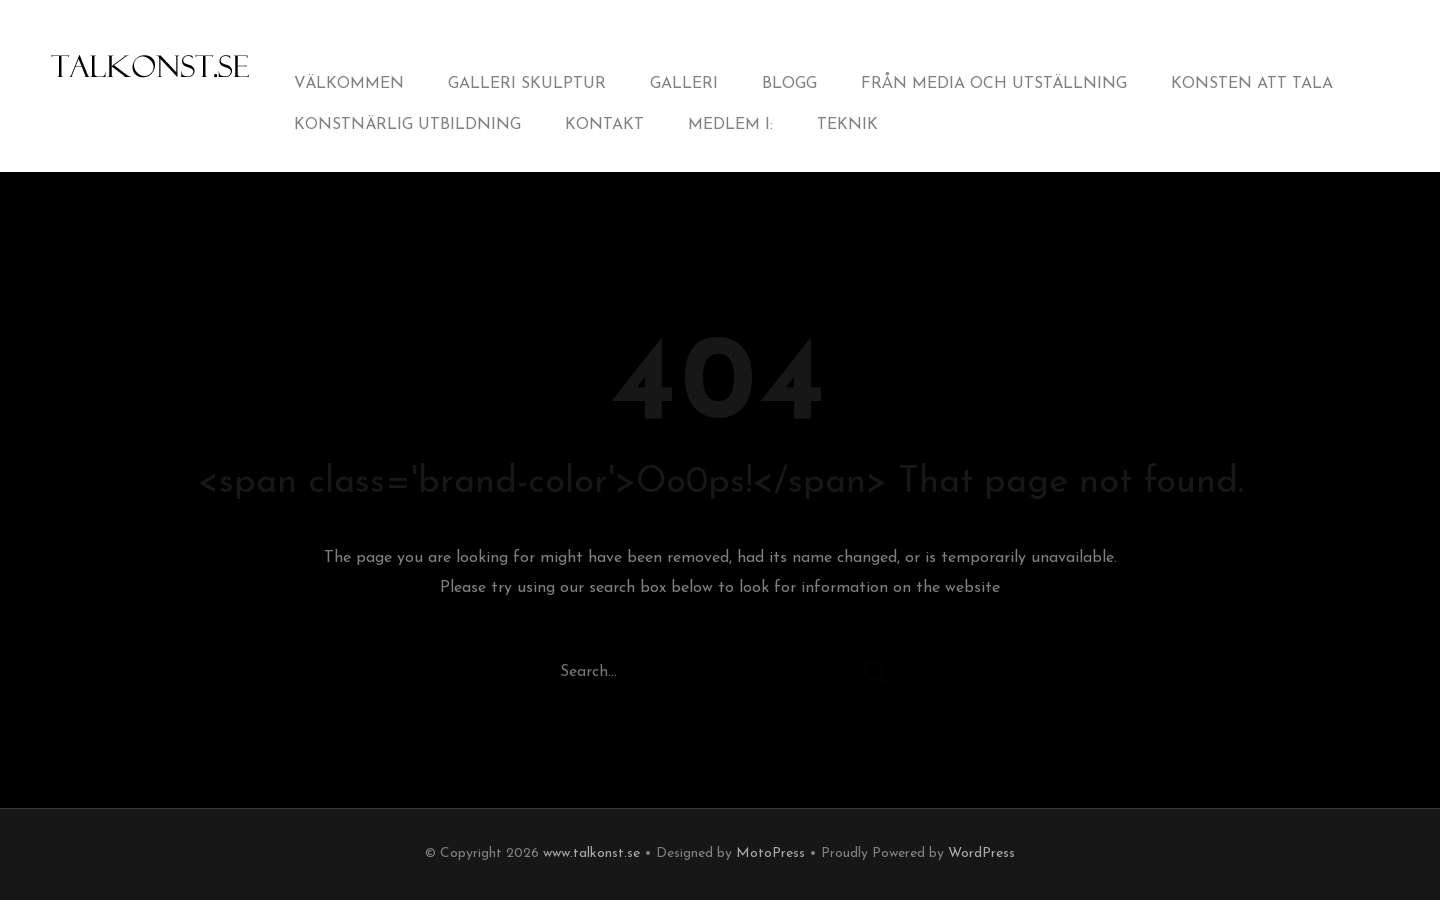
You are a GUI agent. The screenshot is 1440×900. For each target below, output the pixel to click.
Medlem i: (730, 125)
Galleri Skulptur (527, 84)
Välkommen (349, 84)
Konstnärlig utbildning (407, 125)
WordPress (981, 853)
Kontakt (604, 125)
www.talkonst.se (591, 853)
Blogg (789, 84)
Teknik (847, 125)
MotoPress (770, 853)
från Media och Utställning (994, 84)
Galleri (684, 84)
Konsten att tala (1252, 84)
